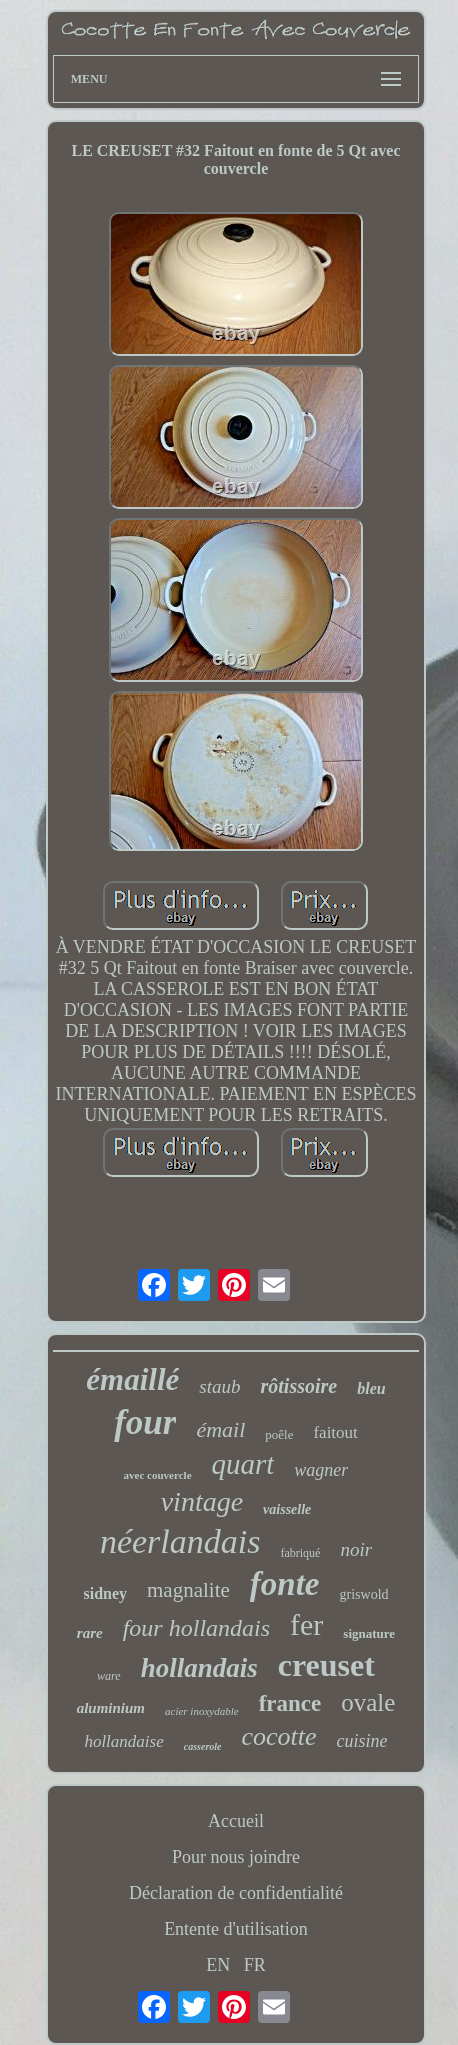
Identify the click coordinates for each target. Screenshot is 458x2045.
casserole (203, 1746)
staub (219, 1386)
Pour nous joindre (236, 1857)
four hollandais (196, 1628)
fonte (285, 1584)
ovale (368, 1702)
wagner (321, 1470)
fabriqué (300, 1553)
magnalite (188, 1590)
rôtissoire (299, 1386)
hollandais (199, 1668)
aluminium (111, 1708)
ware (109, 1676)
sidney (105, 1593)
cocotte (279, 1736)
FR (255, 1965)
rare (90, 1633)
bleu (371, 1388)
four (145, 1422)
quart (243, 1464)
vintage (202, 1501)
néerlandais (180, 1541)
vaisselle (287, 1509)
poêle (279, 1434)
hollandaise (123, 1741)
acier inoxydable (202, 1711)
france (290, 1703)
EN (218, 1965)
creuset (326, 1665)
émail (220, 1429)
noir (356, 1549)
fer (306, 1624)
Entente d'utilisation (236, 1929)
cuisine (362, 1741)
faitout (335, 1432)
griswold (364, 1594)
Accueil (236, 1821)
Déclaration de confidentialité (236, 1893)
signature (369, 1633)
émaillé (132, 1379)
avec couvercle (158, 1475)
